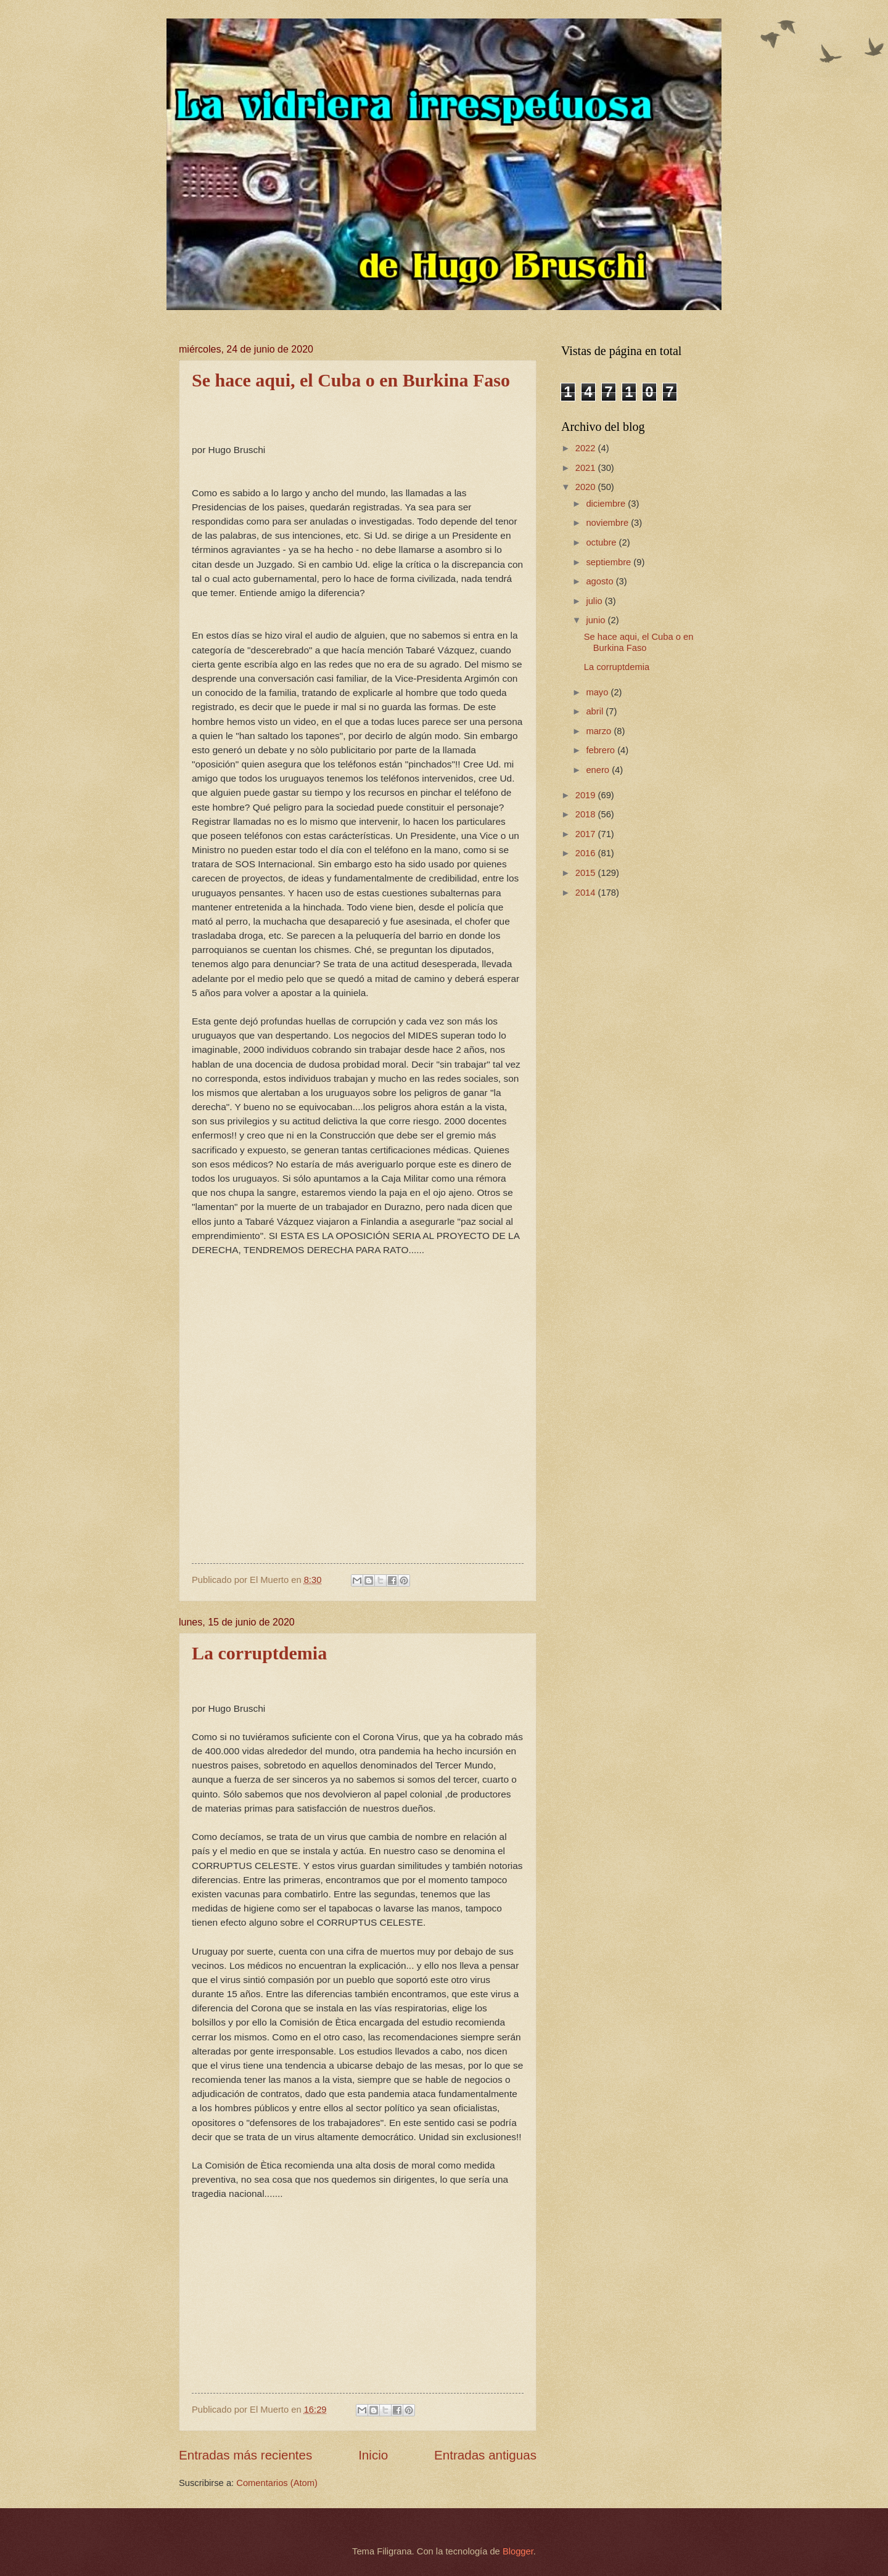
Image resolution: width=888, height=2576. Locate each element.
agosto (600, 581)
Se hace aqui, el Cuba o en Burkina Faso (351, 380)
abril (596, 711)
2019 (586, 795)
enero (599, 770)
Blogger (518, 2551)
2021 (586, 468)
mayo (598, 692)
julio (595, 601)
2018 (586, 814)
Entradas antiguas (485, 2455)
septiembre (609, 562)
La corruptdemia (259, 1653)
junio (596, 620)
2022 (586, 448)
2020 (586, 487)
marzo (600, 731)
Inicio (373, 2455)
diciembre (607, 504)
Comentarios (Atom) (277, 2483)
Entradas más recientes (245, 2455)
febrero (601, 750)
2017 (586, 834)
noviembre (608, 523)
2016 (586, 853)
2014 (586, 893)
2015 (586, 873)
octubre (602, 542)
